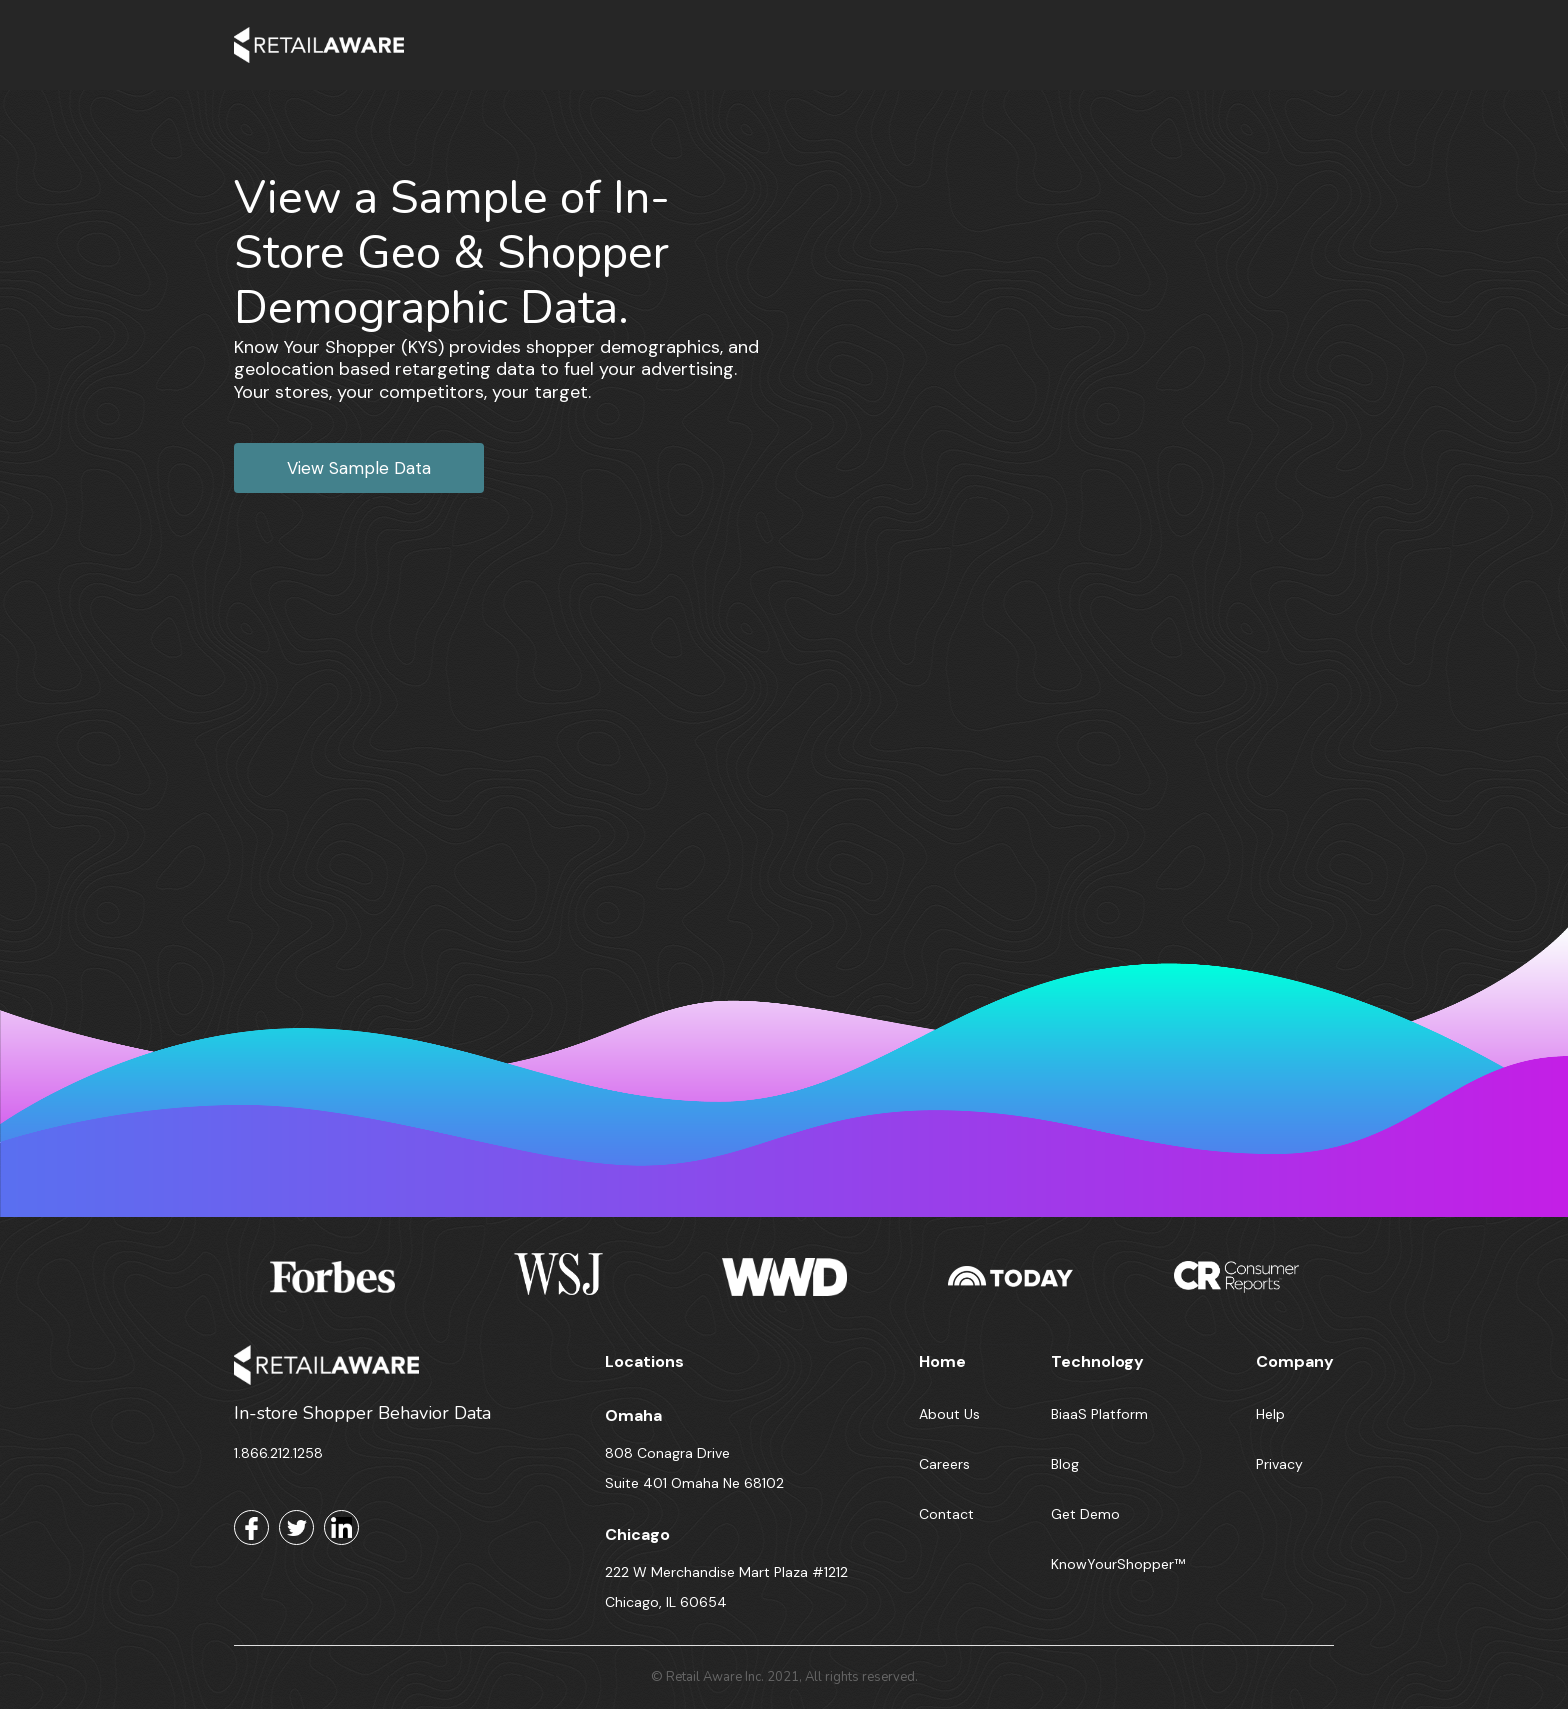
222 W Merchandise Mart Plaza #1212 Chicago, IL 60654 (726, 1587)
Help (1270, 1414)
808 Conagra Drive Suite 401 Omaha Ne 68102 (694, 1468)
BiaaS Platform (1099, 1414)
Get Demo (1085, 1514)
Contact (946, 1514)
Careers (944, 1464)
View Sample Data (359, 468)
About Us (949, 1414)
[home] (319, 45)
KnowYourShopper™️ (1118, 1564)
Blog (1065, 1464)
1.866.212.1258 (278, 1453)
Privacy (1279, 1464)
